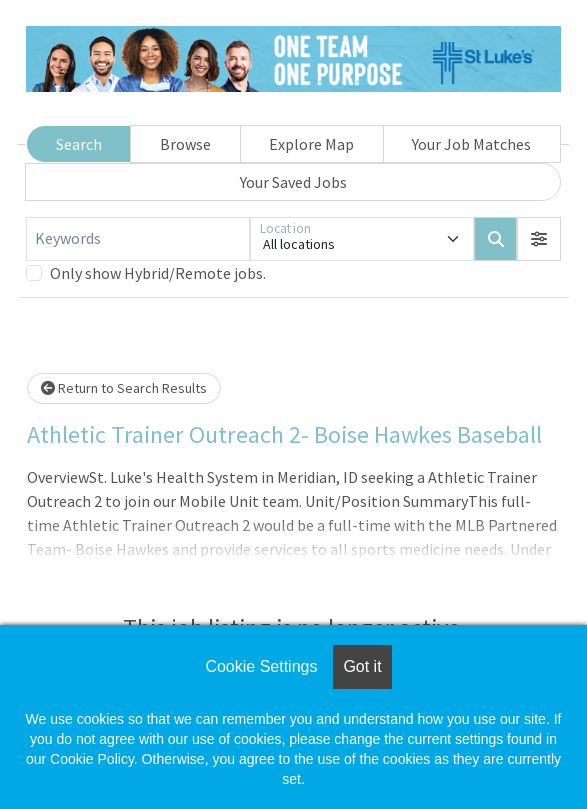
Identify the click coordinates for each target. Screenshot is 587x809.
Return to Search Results (124, 388)
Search (79, 144)
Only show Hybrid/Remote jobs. (158, 273)
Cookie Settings (261, 666)
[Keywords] (138, 239)
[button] (539, 239)
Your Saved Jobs (293, 182)
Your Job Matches (471, 144)
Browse (185, 144)
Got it (362, 666)
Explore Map (311, 144)
